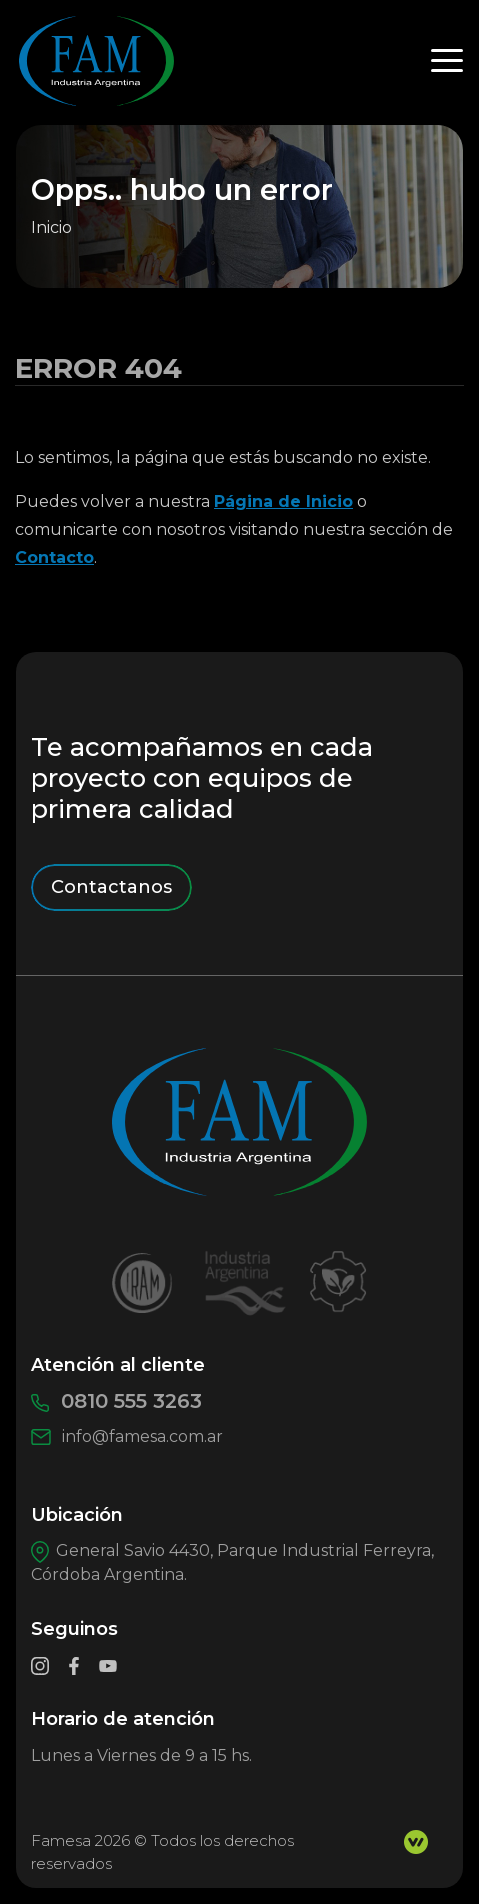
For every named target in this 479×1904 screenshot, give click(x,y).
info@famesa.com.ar (127, 1436)
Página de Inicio (283, 501)
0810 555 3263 (116, 1401)
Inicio (51, 227)
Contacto (54, 557)
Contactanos (111, 887)
